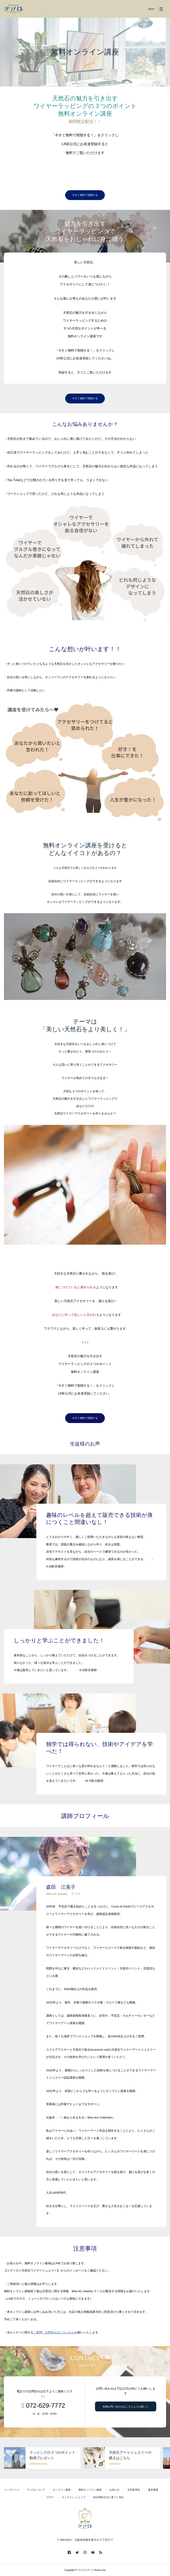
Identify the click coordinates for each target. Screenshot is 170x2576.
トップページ (11, 2489)
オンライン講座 (62, 2489)
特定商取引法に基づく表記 (108, 2497)
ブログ (50, 2497)
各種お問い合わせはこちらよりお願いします (126, 2408)
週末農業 (153, 2489)
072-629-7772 (45, 2405)
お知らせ (114, 2489)
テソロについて (36, 2489)
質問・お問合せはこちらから (55, 2332)
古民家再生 (133, 2489)
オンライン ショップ (73, 2497)
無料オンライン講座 (90, 2489)
